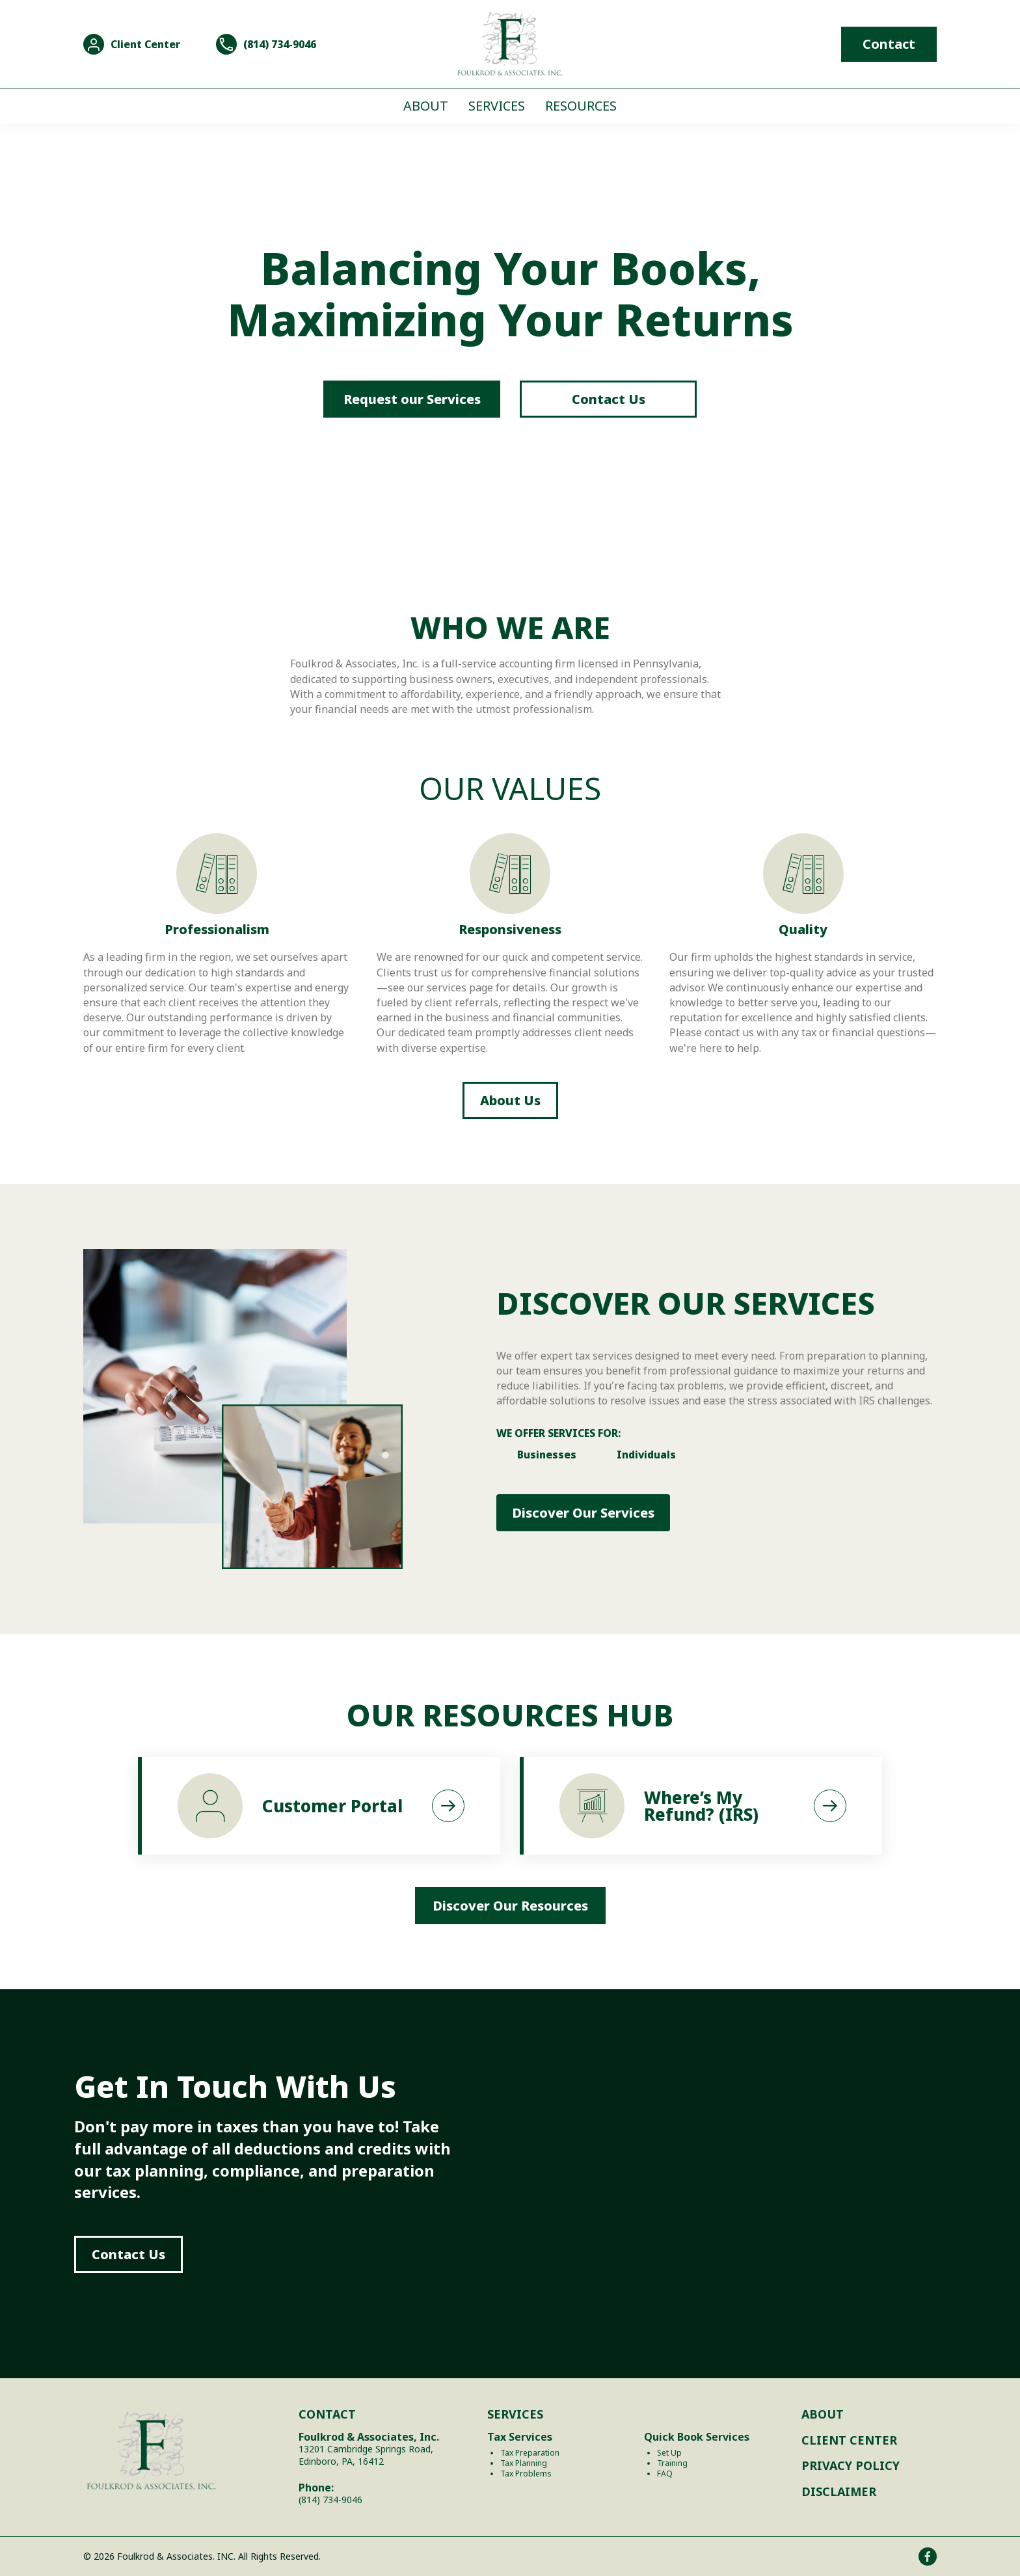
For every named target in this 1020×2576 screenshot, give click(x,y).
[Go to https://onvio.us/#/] (131, 44)
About (425, 105)
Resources (581, 105)
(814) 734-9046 (330, 2499)
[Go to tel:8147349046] (266, 44)
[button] (583, 1512)
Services (496, 105)
